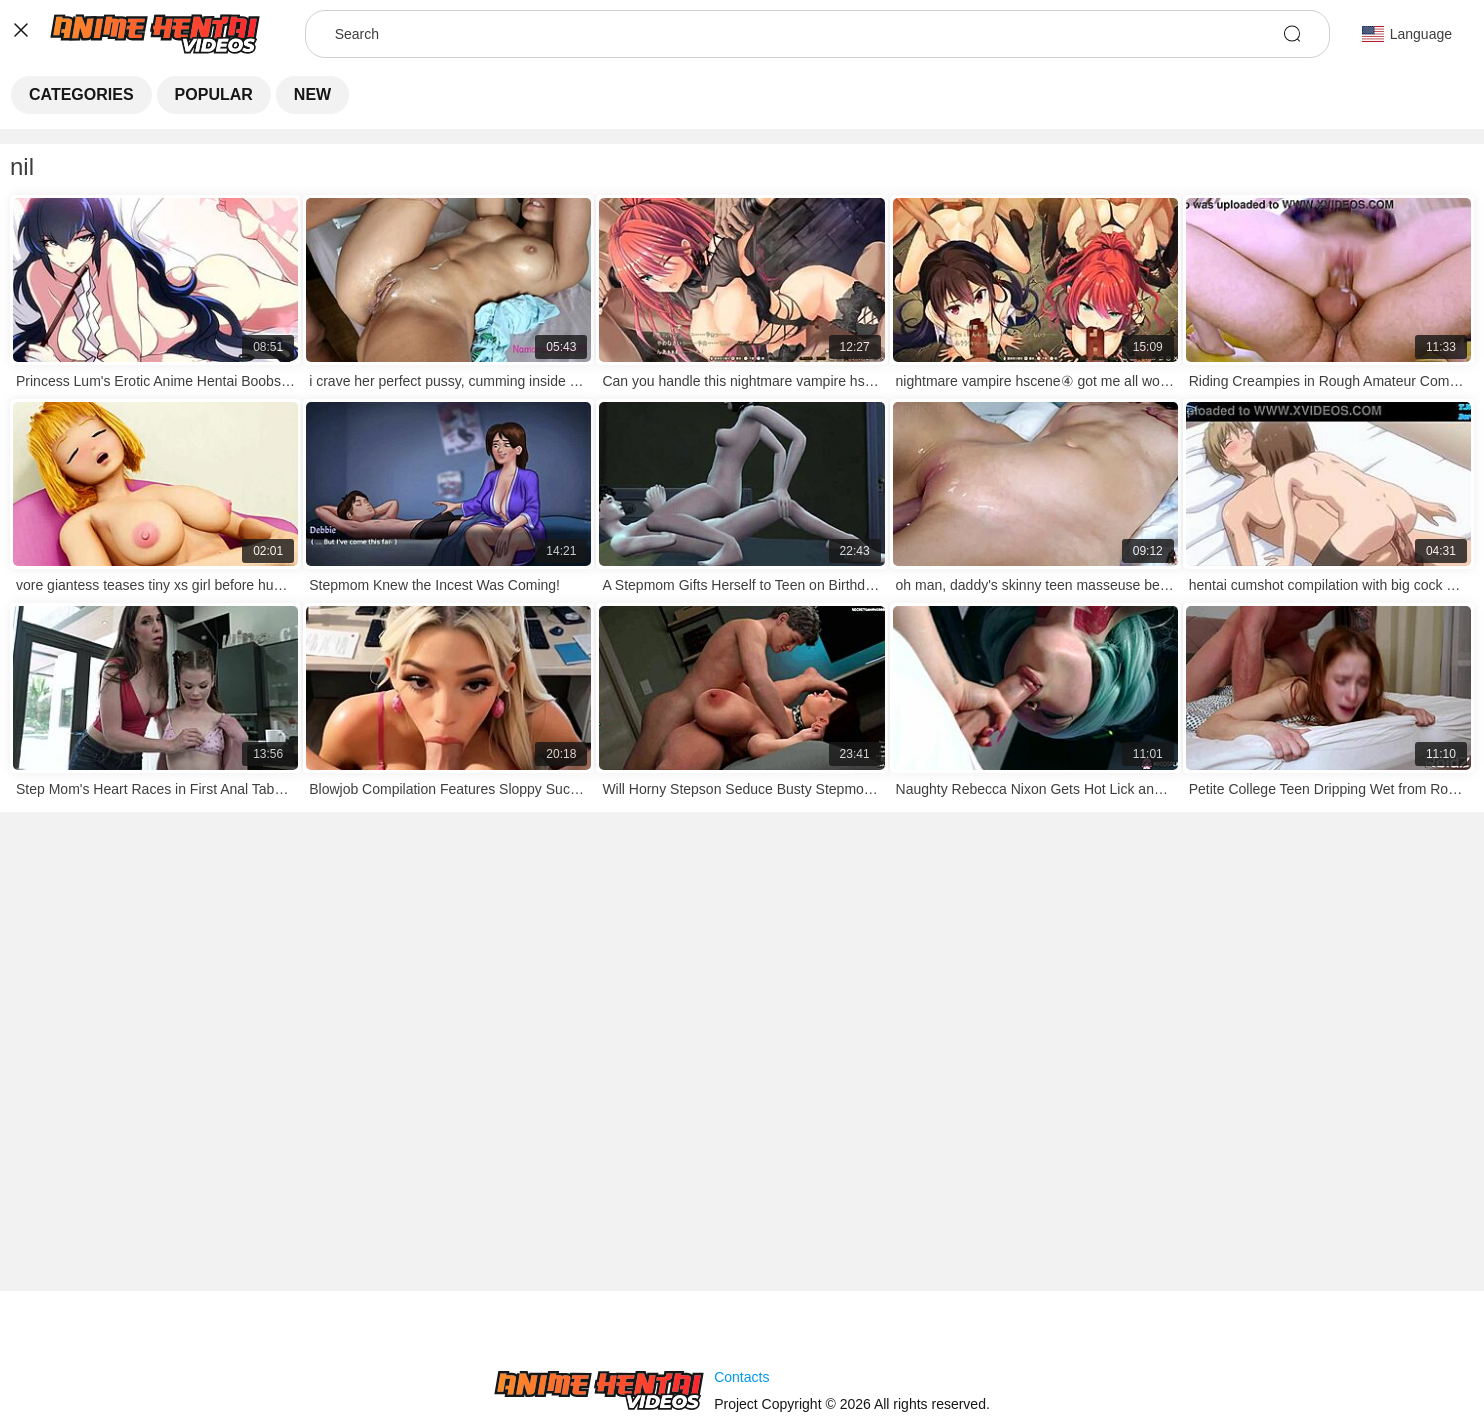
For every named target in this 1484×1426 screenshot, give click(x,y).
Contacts (741, 1377)
